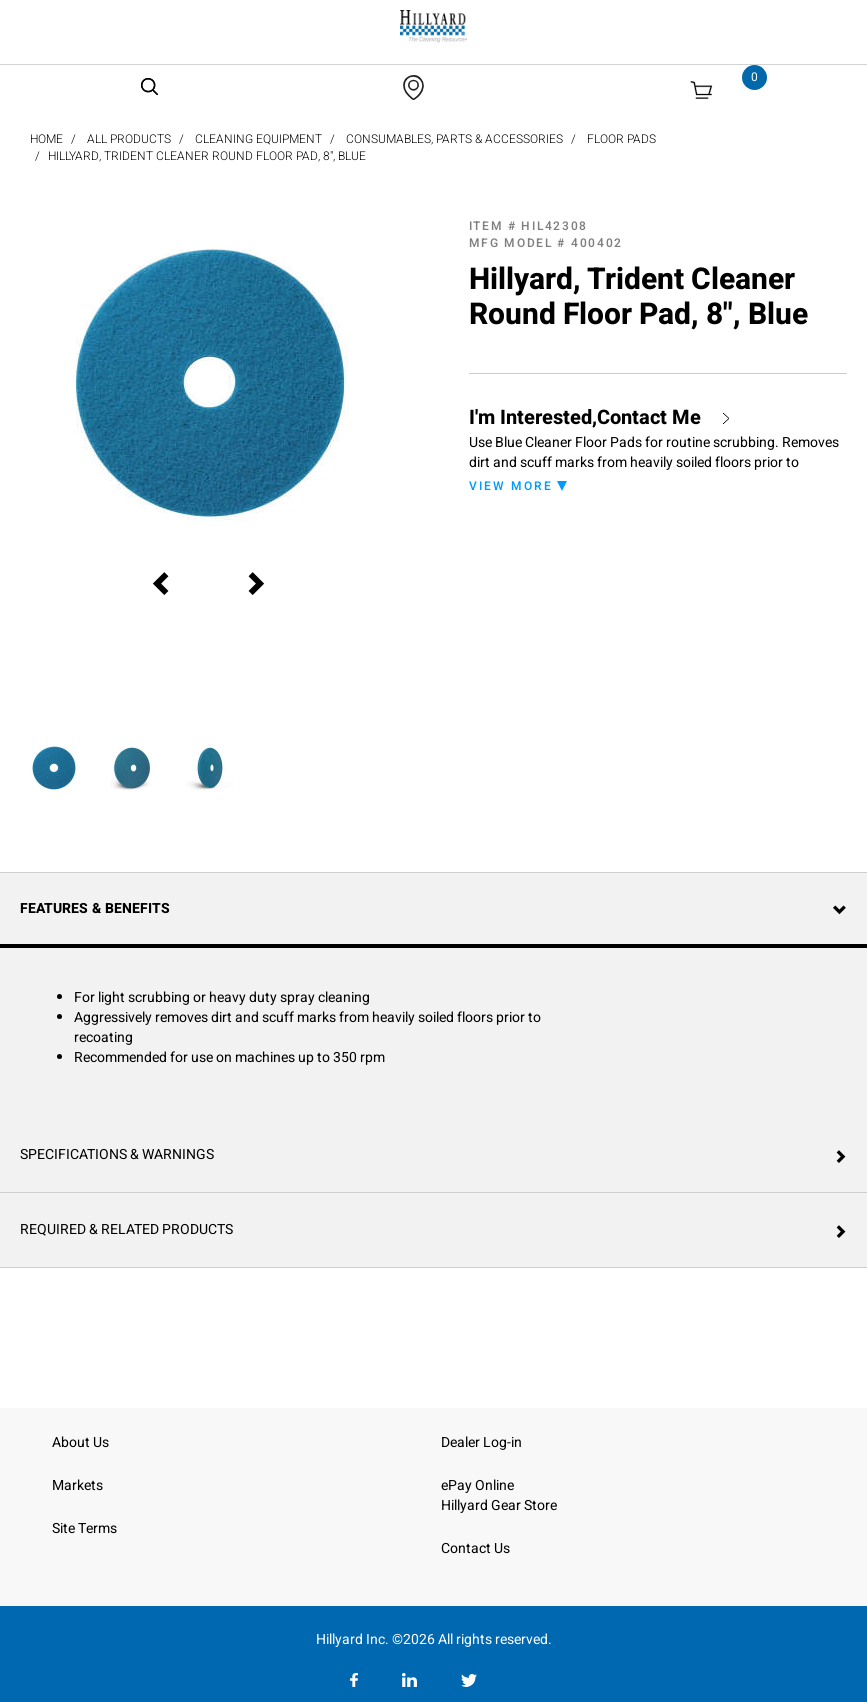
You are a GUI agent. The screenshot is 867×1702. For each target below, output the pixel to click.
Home (46, 139)
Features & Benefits (95, 908)
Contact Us (475, 1548)
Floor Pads (621, 139)
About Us (80, 1442)
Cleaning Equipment (258, 139)
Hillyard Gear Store (499, 1505)
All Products (129, 139)
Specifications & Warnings (117, 1154)
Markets (77, 1485)
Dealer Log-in (481, 1442)
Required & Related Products (126, 1229)
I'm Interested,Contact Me (585, 418)
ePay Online (477, 1485)
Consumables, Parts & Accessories (454, 139)
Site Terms (84, 1528)
